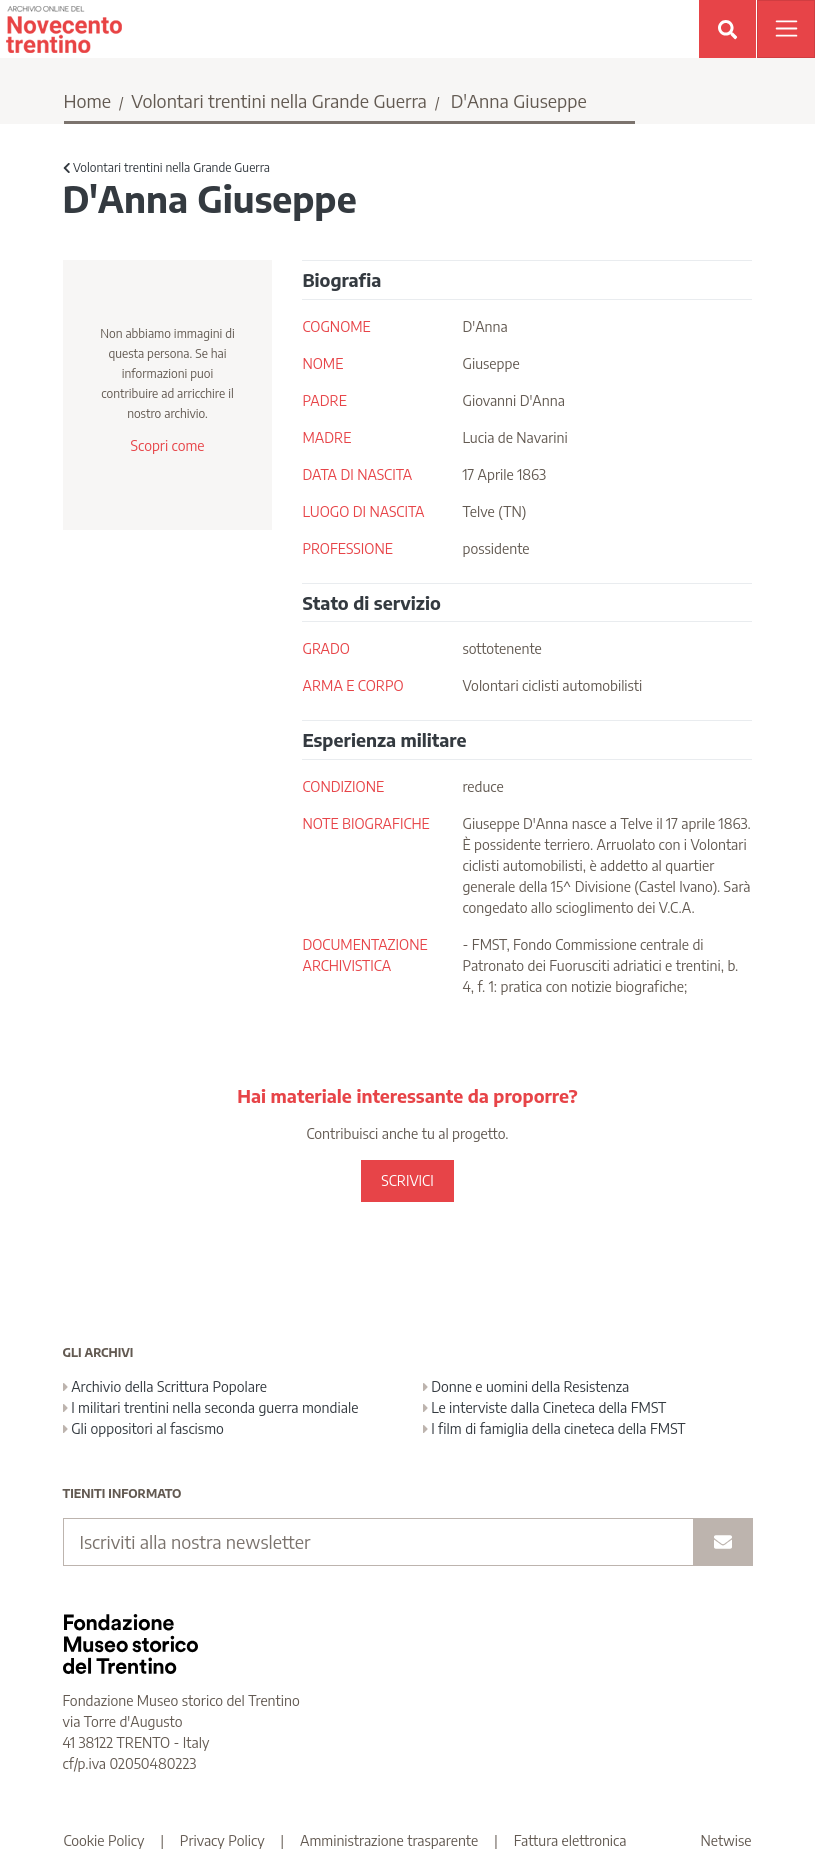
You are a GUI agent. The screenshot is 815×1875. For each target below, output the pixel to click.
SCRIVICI (407, 1180)
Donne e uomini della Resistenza (526, 1386)
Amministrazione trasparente (389, 1840)
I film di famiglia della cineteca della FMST (554, 1428)
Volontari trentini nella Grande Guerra (279, 100)
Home (88, 100)
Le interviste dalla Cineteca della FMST (545, 1407)
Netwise (726, 1840)
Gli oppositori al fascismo (143, 1428)
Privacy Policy (222, 1840)
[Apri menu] (786, 29)
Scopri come (167, 445)
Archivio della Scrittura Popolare (165, 1386)
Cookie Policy (104, 1840)
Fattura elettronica (570, 1840)
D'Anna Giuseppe (519, 100)
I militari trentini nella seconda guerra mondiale (211, 1407)
